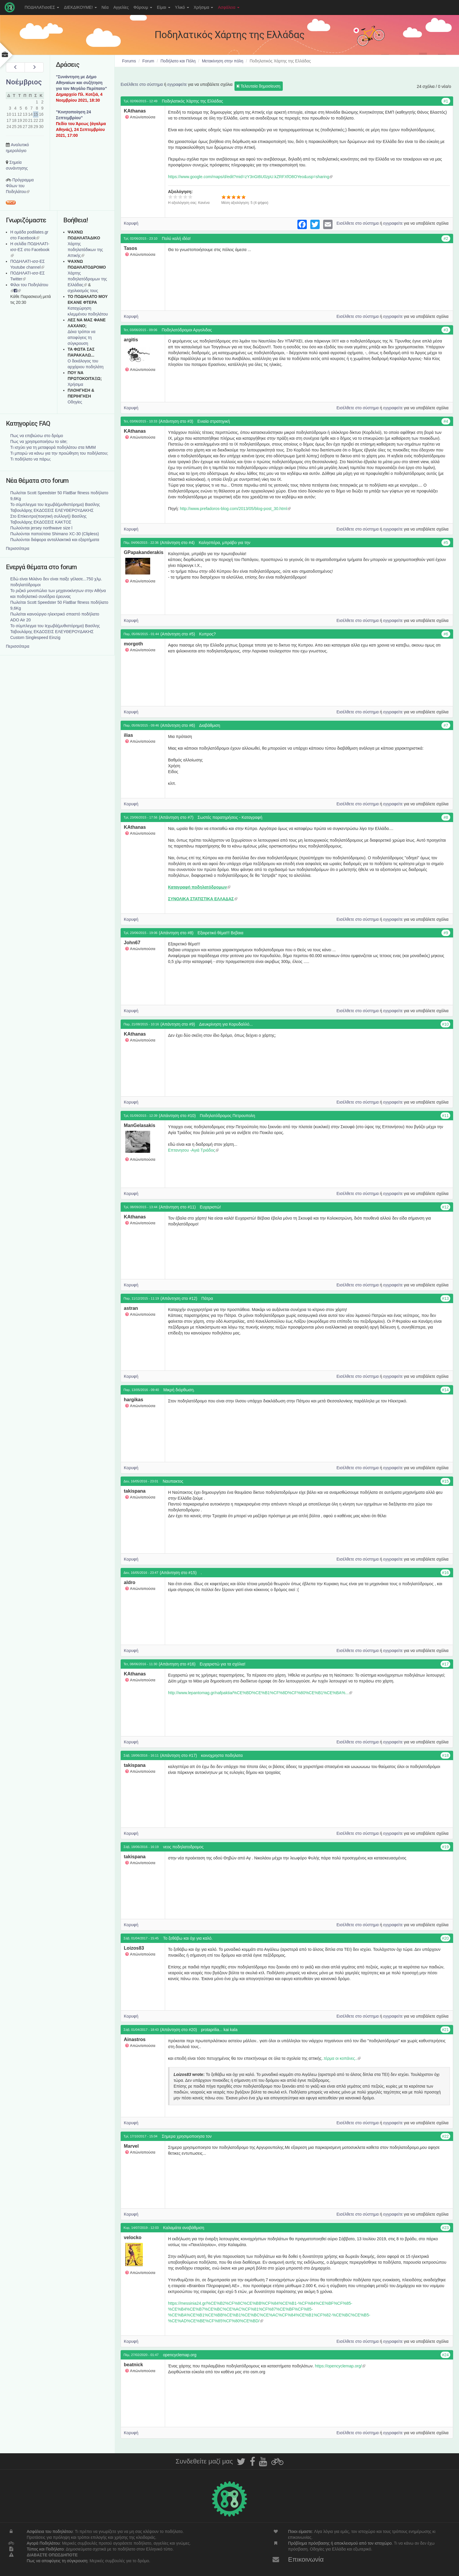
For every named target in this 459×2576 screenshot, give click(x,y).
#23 (445, 2227)
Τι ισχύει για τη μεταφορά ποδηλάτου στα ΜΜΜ (53, 447)
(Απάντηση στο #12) (178, 1298)
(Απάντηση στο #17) (178, 1755)
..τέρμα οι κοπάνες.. (341, 2058)
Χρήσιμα (203, 7)
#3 (445, 330)
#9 (445, 932)
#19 (445, 1846)
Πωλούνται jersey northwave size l (41, 528)
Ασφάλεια (228, 7)
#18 (445, 1755)
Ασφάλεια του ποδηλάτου (50, 2531)
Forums (129, 61)
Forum (148, 61)
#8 (445, 817)
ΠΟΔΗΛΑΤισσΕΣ (42, 7)
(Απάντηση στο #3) (176, 421)
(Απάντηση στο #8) (176, 932)
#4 (445, 421)
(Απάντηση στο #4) (177, 542)
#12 (445, 1207)
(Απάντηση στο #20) (178, 2029)
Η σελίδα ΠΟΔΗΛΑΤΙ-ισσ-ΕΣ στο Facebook (29, 249)
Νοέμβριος (24, 82)
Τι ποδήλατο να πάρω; (30, 459)
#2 (445, 238)
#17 (445, 1664)
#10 (445, 1024)
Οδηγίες (75, 402)
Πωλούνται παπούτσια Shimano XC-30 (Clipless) (54, 533)
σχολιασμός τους (83, 290)
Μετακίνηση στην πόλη (222, 61)
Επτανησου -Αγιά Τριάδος (193, 1150)
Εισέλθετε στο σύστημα (142, 84)
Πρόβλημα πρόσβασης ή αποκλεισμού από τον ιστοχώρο (340, 2543)
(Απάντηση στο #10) (177, 1115)
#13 (445, 1298)
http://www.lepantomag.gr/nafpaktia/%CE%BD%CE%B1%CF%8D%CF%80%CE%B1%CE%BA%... (260, 1692)
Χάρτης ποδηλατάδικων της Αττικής (85, 249)
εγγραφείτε (177, 84)
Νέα (105, 7)
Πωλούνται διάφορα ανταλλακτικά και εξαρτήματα (54, 539)
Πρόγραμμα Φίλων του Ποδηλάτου (20, 186)
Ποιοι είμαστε (300, 2531)
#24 (445, 2354)
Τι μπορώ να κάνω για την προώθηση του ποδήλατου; (59, 453)
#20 (445, 1938)
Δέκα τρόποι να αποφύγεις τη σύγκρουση (81, 337)
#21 (445, 2029)
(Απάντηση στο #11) (177, 1207)
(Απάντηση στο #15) (178, 1572)
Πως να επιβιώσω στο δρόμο (36, 435)
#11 (445, 1115)
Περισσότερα (17, 548)
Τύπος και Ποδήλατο (45, 2549)
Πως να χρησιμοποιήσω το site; (38, 441)
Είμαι (163, 7)
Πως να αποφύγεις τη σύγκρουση (57, 2560)
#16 (445, 1572)
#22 (445, 2136)
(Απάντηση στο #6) (177, 725)
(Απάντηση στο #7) (176, 817)
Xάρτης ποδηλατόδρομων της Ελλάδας (87, 279)
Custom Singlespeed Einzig (35, 637)
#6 (445, 634)
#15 (445, 1481)
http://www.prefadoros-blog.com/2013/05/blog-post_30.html (235, 508)
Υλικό (182, 7)
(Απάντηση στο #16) (177, 1664)
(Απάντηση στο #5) (177, 634)
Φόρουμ (142, 7)
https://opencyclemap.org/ (340, 2366)
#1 (445, 101)
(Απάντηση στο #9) (177, 1024)
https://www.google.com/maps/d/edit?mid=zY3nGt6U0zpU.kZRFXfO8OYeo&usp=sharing (250, 176)
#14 (445, 1389)
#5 (445, 542)
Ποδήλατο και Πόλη (178, 61)
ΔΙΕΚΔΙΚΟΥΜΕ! (80, 7)
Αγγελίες (121, 7)
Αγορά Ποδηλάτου (43, 2543)
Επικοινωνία (306, 2559)
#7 (445, 725)
